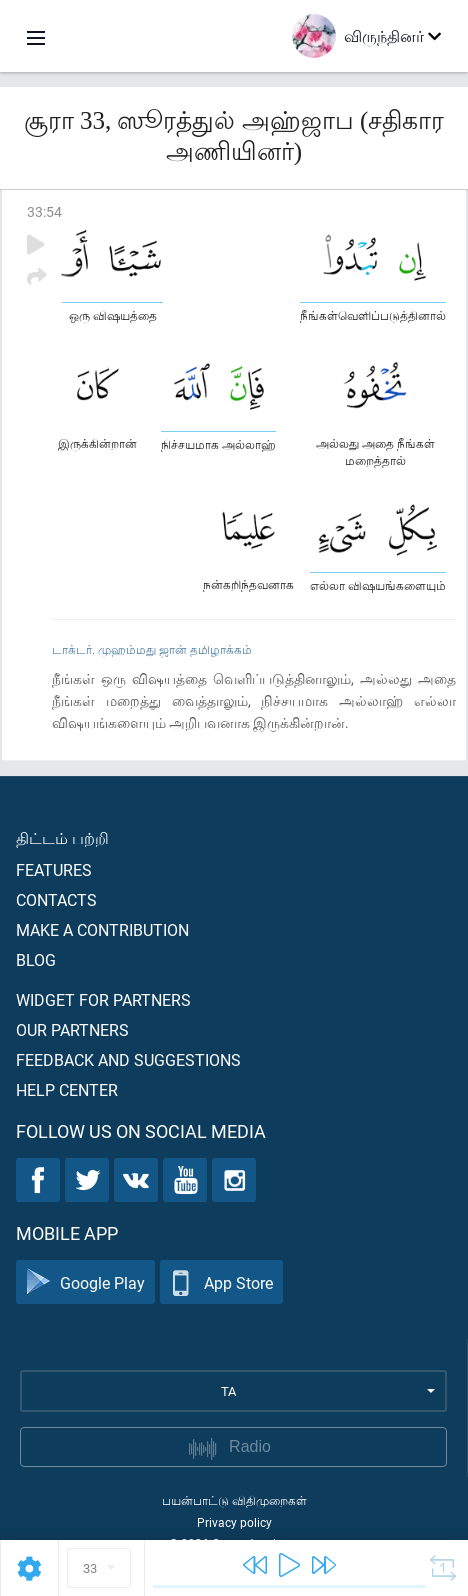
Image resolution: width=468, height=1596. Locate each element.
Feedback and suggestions (128, 1059)
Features (54, 869)
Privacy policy (234, 1522)
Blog (36, 959)
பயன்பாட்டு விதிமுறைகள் (234, 1500)
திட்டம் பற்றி (62, 837)
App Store (221, 1282)
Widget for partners (103, 999)
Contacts (56, 899)
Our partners (72, 1029)
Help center (67, 1089)
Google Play (85, 1282)
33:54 (44, 211)
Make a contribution (102, 929)
